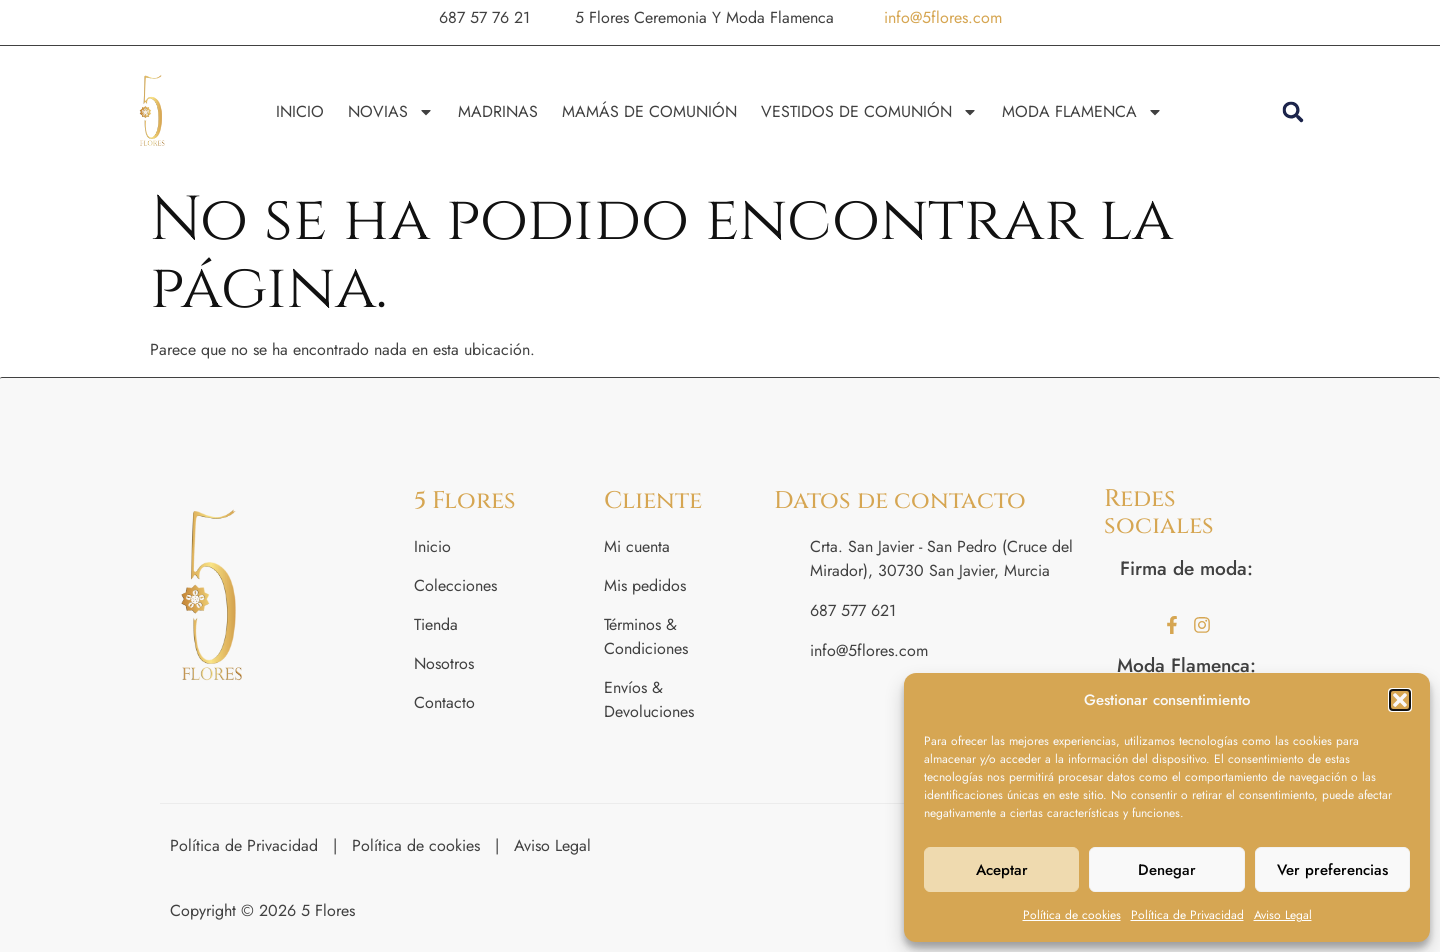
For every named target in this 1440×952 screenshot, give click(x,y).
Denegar (1167, 870)
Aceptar (1002, 870)
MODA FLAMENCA (1082, 112)
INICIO (300, 111)
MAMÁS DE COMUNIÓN (649, 111)
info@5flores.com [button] (943, 17)
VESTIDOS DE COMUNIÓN (869, 112)
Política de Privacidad (1187, 915)
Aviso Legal (1283, 915)
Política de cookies (1072, 915)
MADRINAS (498, 111)
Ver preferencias (1332, 870)
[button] (1400, 700)
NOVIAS (391, 112)
